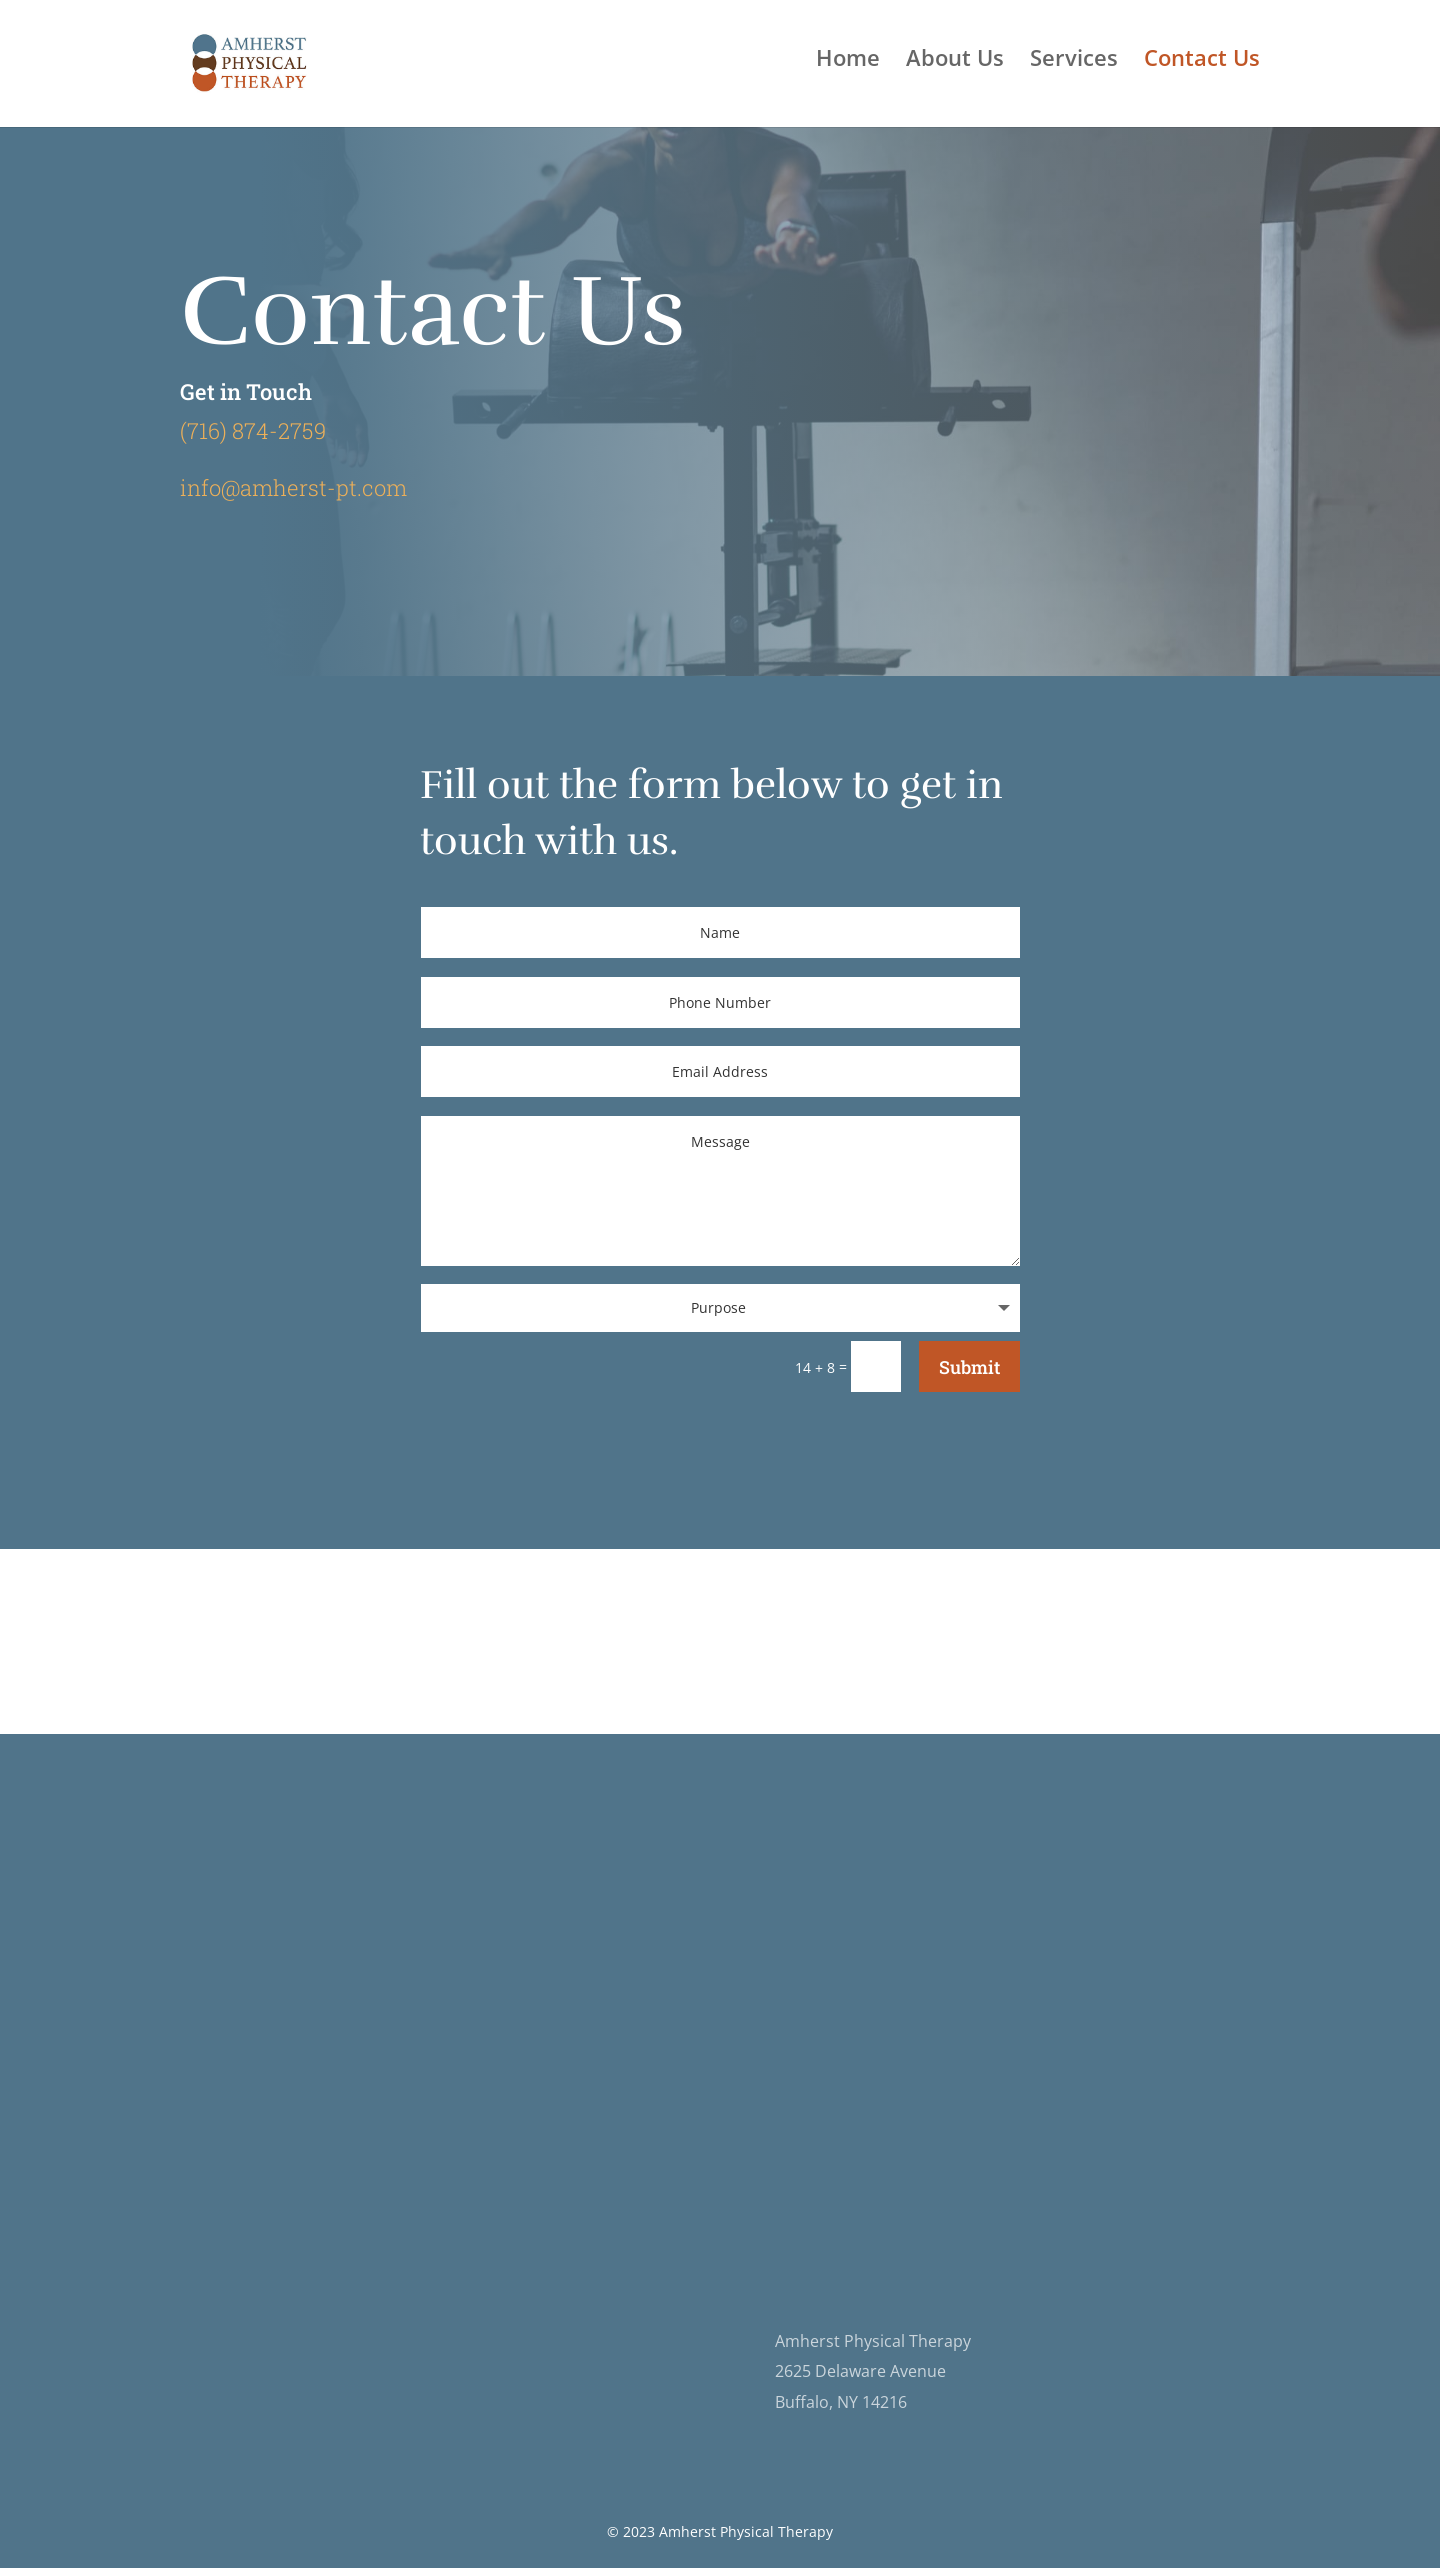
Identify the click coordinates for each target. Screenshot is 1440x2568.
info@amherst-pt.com (293, 487)
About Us (955, 61)
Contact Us (1202, 61)
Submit (969, 1367)
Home (848, 61)
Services (1074, 61)
